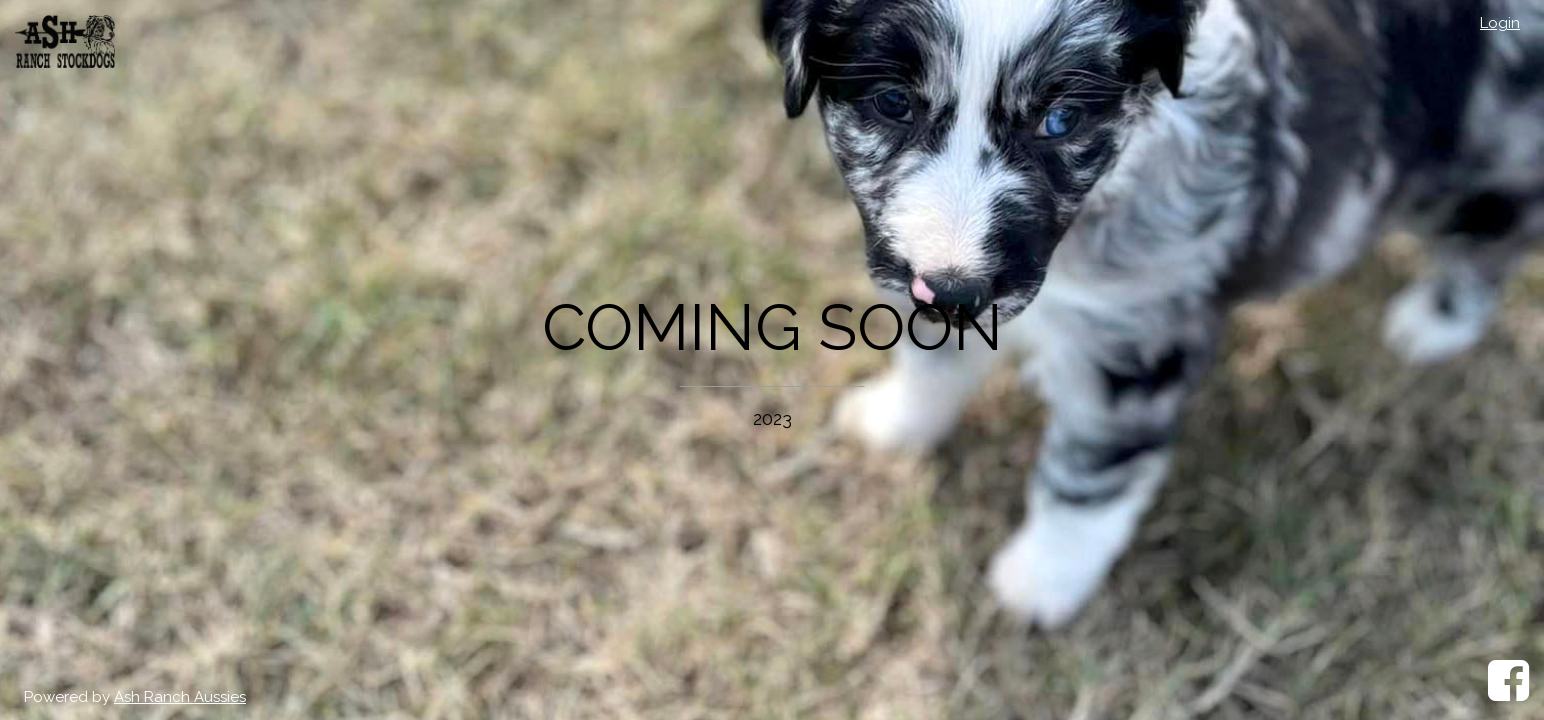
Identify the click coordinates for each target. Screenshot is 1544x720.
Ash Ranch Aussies (180, 697)
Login (1500, 23)
